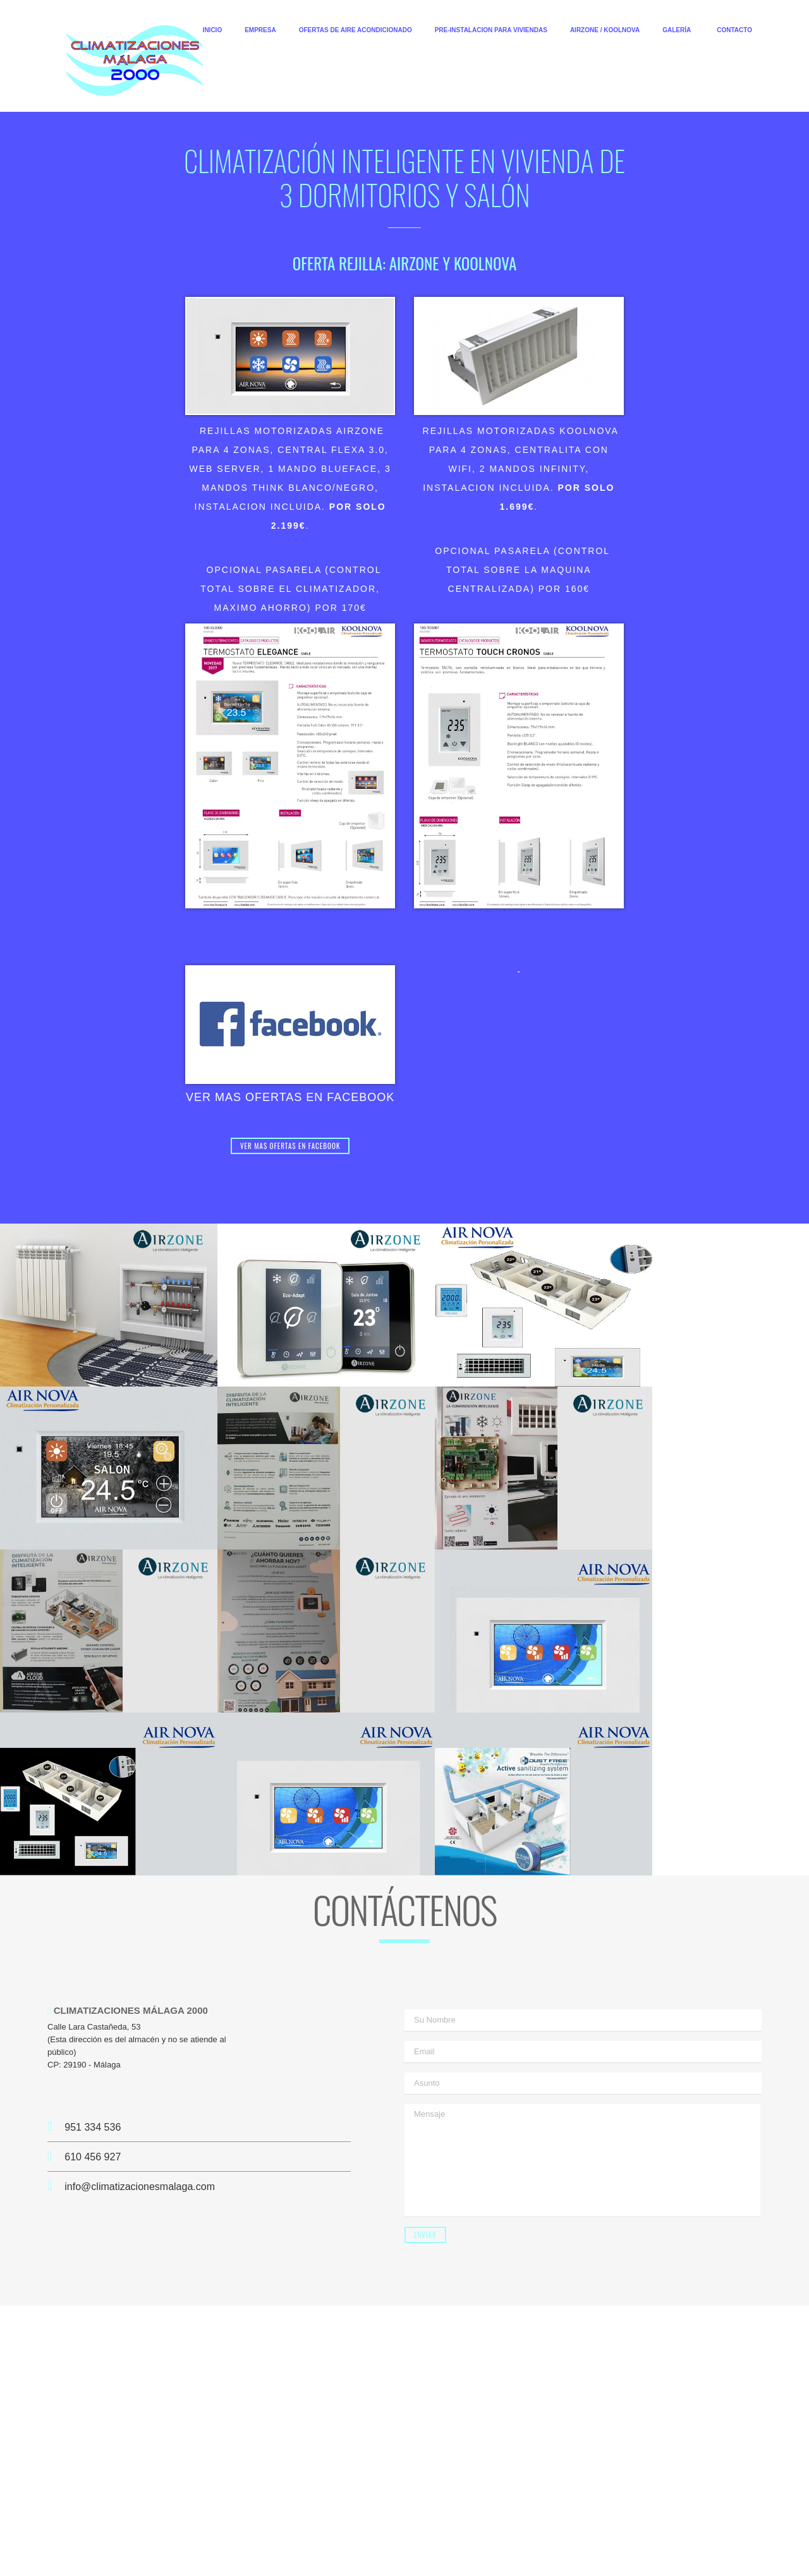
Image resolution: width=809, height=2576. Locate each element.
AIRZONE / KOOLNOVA (605, 30)
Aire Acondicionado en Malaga (221, 2515)
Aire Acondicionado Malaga (334, 2515)
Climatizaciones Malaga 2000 (279, 2504)
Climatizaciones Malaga (175, 2504)
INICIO (212, 30)
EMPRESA (260, 30)
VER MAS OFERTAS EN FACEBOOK (290, 1097)
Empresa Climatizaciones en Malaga (511, 2504)
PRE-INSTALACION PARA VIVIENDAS (491, 30)
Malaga (416, 2527)
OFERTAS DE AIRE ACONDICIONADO (355, 30)
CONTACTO (734, 30)
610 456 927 (84, 1958)
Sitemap (452, 2527)
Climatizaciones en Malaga (388, 2504)
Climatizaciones (626, 2515)
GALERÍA (676, 30)
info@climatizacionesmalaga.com (139, 1988)
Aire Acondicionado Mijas (544, 2515)
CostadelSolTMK (569, 2554)
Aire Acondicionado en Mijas (440, 2515)
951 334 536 (84, 1928)
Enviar (425, 2036)
